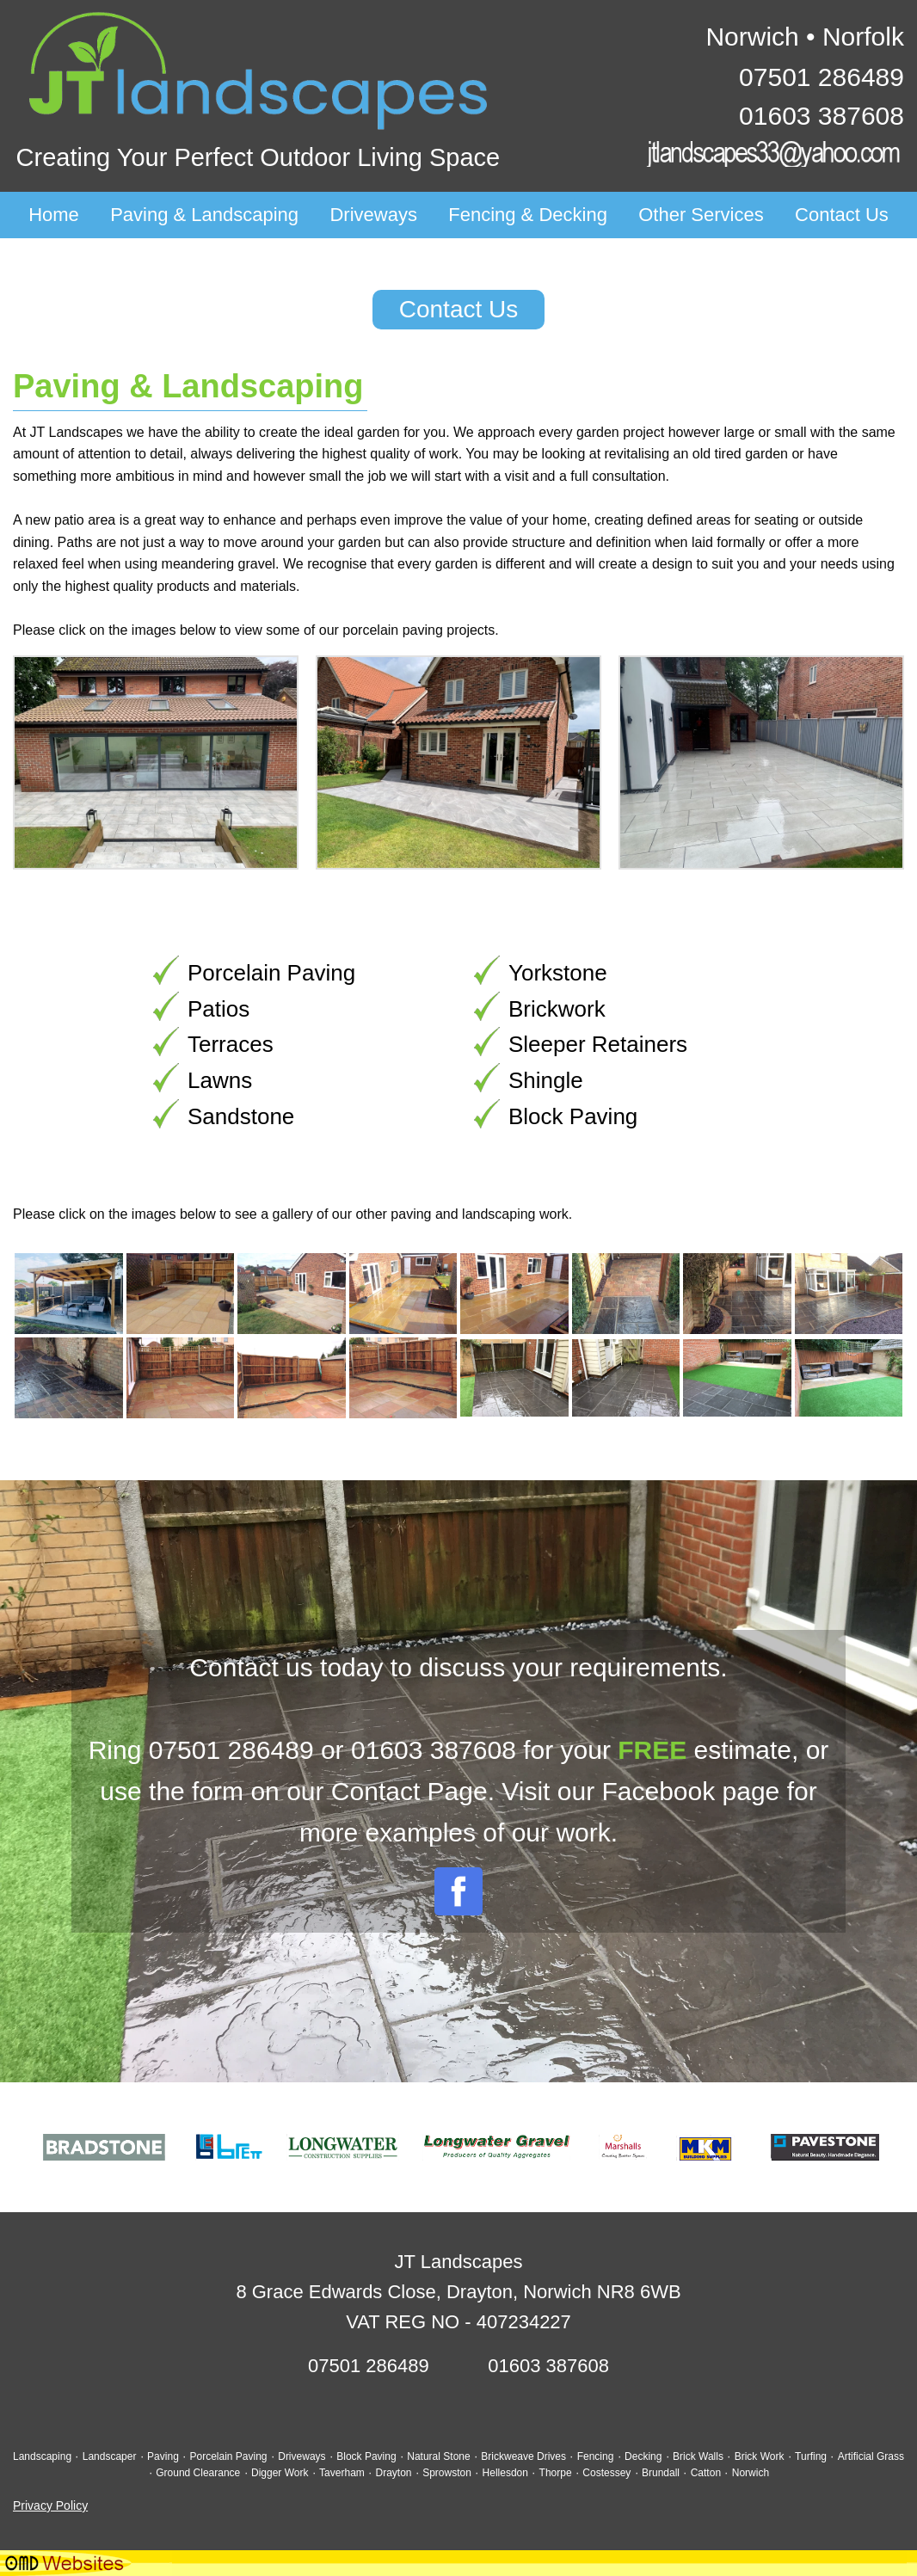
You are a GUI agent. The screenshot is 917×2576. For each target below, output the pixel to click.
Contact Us (842, 214)
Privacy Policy (50, 2505)
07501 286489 (821, 77)
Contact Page (409, 1791)
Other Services (701, 214)
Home (53, 214)
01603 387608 (821, 115)
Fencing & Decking (527, 214)
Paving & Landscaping (204, 214)
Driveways (372, 214)
